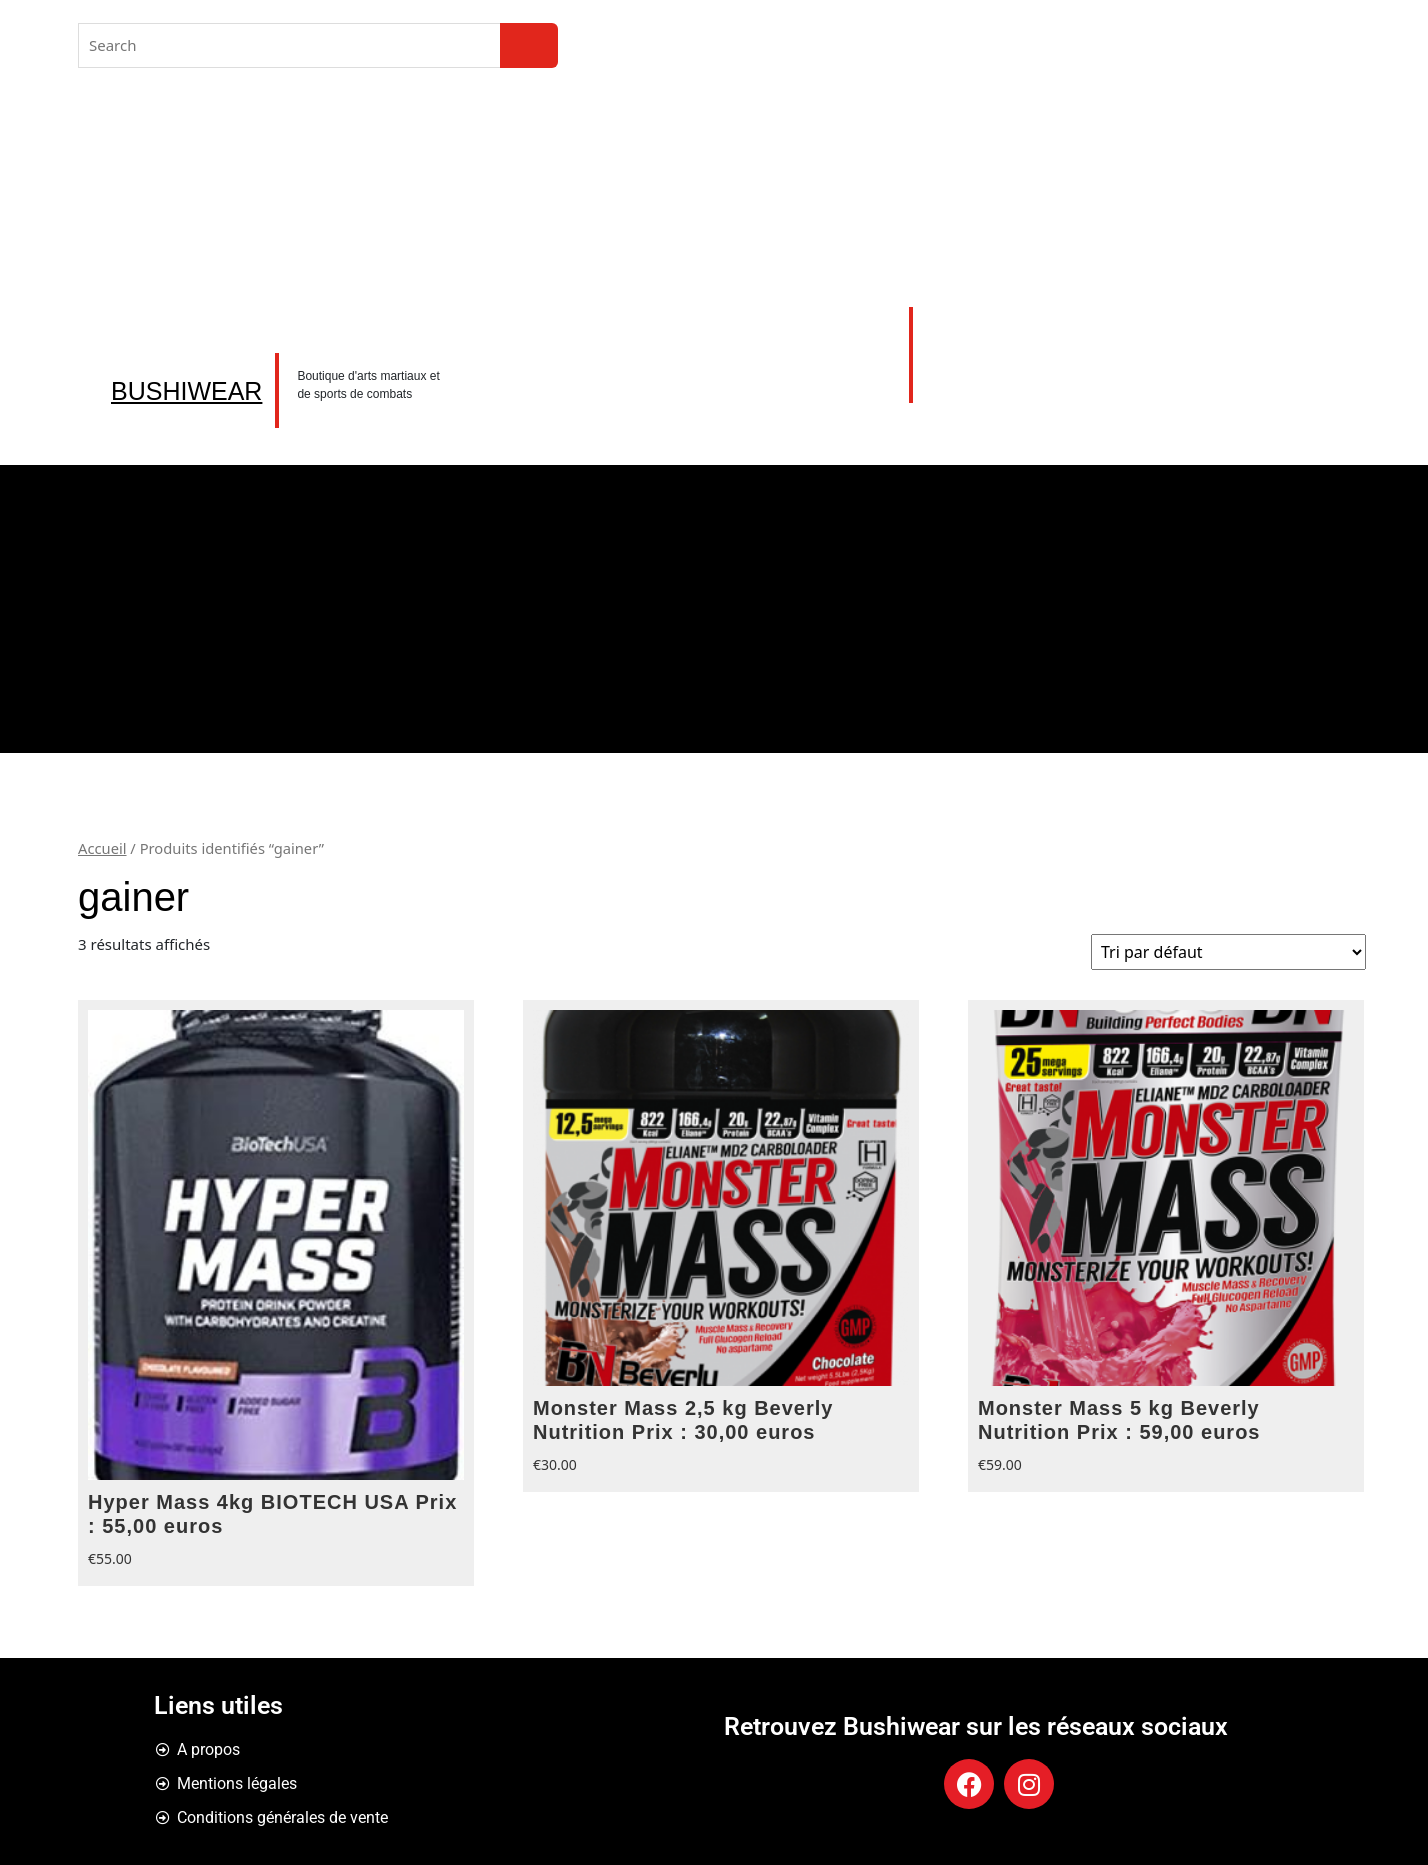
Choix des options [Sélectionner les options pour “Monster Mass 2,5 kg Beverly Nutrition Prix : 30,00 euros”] (896, 1446)
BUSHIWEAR (186, 391)
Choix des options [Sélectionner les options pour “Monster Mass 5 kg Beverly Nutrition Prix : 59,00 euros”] (1341, 1446)
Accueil (102, 848)
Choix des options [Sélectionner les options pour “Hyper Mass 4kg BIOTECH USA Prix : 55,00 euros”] (451, 1540)
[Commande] (1228, 952)
